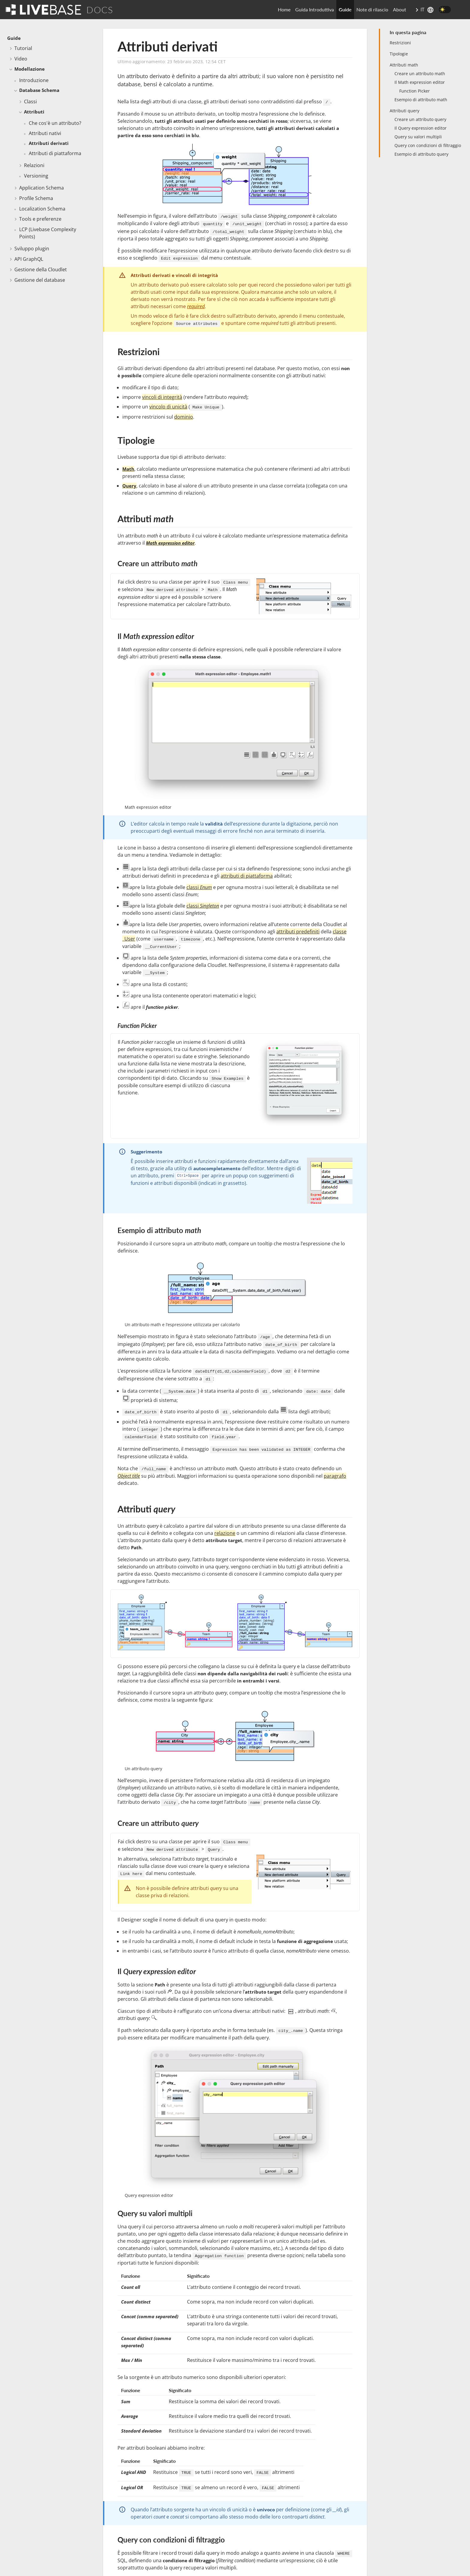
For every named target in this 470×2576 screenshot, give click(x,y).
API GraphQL (28, 259)
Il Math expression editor (419, 82)
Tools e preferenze (40, 219)
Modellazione (29, 69)
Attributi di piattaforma (55, 153)
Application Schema (41, 187)
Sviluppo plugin (31, 248)
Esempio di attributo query (421, 154)
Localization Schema (42, 208)
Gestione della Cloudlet (40, 269)
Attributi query (404, 110)
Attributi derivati (49, 143)
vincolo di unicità (168, 406)
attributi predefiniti (298, 931)
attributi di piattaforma (247, 876)
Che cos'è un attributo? (55, 123)
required (196, 306)
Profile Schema (36, 198)
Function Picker (414, 91)
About (399, 9)
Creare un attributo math (419, 73)
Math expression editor (170, 543)
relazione (224, 1533)
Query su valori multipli (418, 137)
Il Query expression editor (420, 128)
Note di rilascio (372, 9)
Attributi (34, 112)
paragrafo (335, 1476)
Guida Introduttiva (314, 9)
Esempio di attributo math (420, 99)
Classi (30, 101)
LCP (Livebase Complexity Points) (47, 233)
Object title (129, 1476)
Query (129, 486)
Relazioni (34, 165)
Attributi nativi (45, 133)
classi (199, 887)
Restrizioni (400, 43)
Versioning (36, 175)
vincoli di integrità (162, 397)
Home (284, 9)
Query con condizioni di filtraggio (427, 145)
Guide (345, 9)
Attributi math (404, 65)
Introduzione (34, 80)
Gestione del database (39, 280)
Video (20, 58)
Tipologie (399, 54)
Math (128, 469)
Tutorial (23, 48)
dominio (183, 417)
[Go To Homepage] (43, 9)
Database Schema (39, 90)
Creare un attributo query (420, 119)
